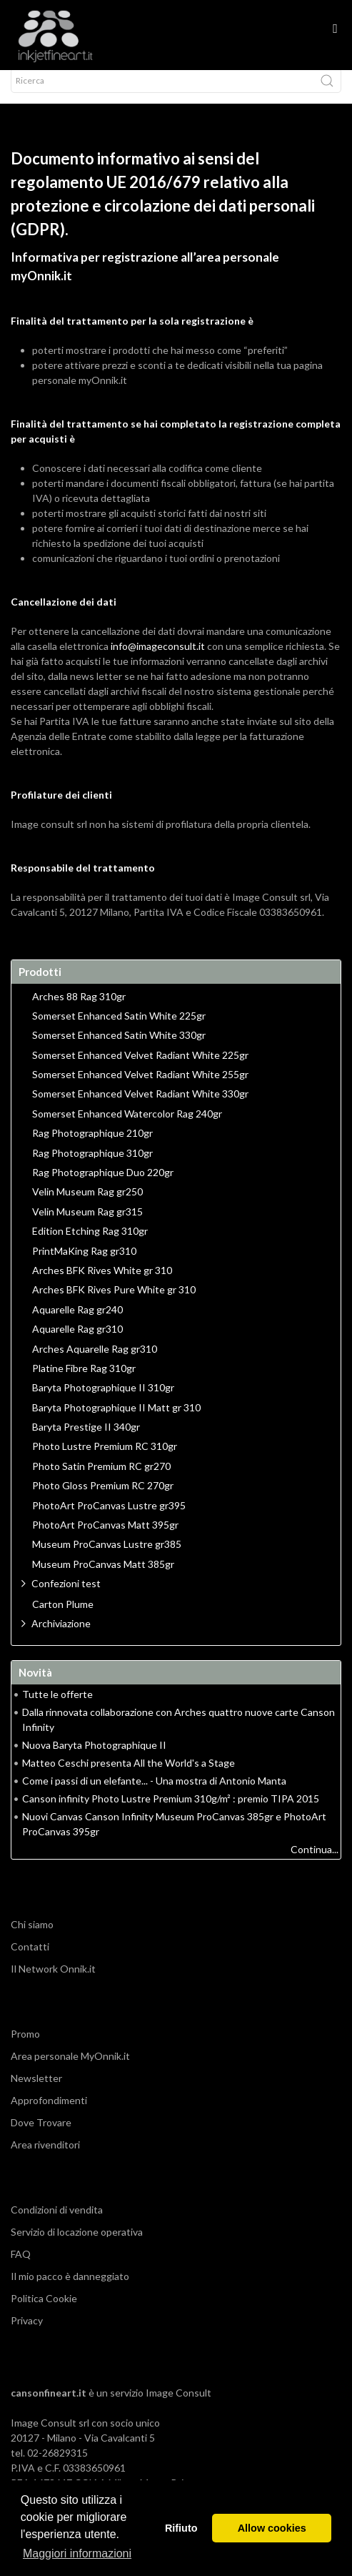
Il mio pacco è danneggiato (70, 2289)
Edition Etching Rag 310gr (90, 1244)
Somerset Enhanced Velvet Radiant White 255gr (140, 1087)
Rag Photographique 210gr (92, 1146)
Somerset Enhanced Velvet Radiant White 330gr (140, 1106)
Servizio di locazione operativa (77, 2245)
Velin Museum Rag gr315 (87, 1224)
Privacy (27, 2333)
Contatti (30, 1959)
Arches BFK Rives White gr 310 (102, 1283)
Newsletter (36, 2091)
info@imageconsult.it (158, 659)
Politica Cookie (44, 2311)
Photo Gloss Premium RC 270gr (103, 1498)
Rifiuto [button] (181, 2528)
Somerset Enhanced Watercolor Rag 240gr (127, 1126)
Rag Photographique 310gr (92, 1166)
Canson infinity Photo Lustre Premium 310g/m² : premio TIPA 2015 (170, 1811)
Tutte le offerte (57, 1707)
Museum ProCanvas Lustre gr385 (106, 1557)
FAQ (21, 2267)
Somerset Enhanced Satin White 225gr (119, 1029)
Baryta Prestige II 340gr (86, 1440)
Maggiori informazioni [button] (77, 2553)
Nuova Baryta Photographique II (94, 1758)
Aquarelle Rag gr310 (77, 1342)
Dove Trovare (41, 2135)
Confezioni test (66, 1596)
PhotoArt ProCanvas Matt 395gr (105, 1538)
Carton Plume (63, 1617)
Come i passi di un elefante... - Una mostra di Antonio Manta (154, 1793)
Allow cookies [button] (272, 2528)
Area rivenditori (45, 2157)
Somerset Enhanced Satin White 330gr (119, 1048)
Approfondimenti (49, 2113)
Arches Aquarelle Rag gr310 (94, 1362)
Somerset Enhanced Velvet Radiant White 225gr (140, 1068)
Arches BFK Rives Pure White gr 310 (114, 1302)
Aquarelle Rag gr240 (77, 1322)
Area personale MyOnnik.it (70, 2069)
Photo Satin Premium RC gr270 (101, 1479)
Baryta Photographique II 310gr (103, 1400)
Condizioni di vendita (57, 2222)
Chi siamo (32, 1937)
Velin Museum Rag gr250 (87, 1204)
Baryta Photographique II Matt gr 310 (116, 1420)
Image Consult (178, 2405)
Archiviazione (61, 1636)
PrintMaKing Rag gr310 (84, 1264)
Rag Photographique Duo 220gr (103, 1185)
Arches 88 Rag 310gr (79, 1009)
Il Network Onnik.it (53, 1981)
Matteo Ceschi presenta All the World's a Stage (128, 1776)
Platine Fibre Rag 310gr (84, 1381)
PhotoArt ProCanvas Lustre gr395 (109, 1518)
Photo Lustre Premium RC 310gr (104, 1459)
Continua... (314, 1862)
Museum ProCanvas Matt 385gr (103, 1577)
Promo (25, 2046)
